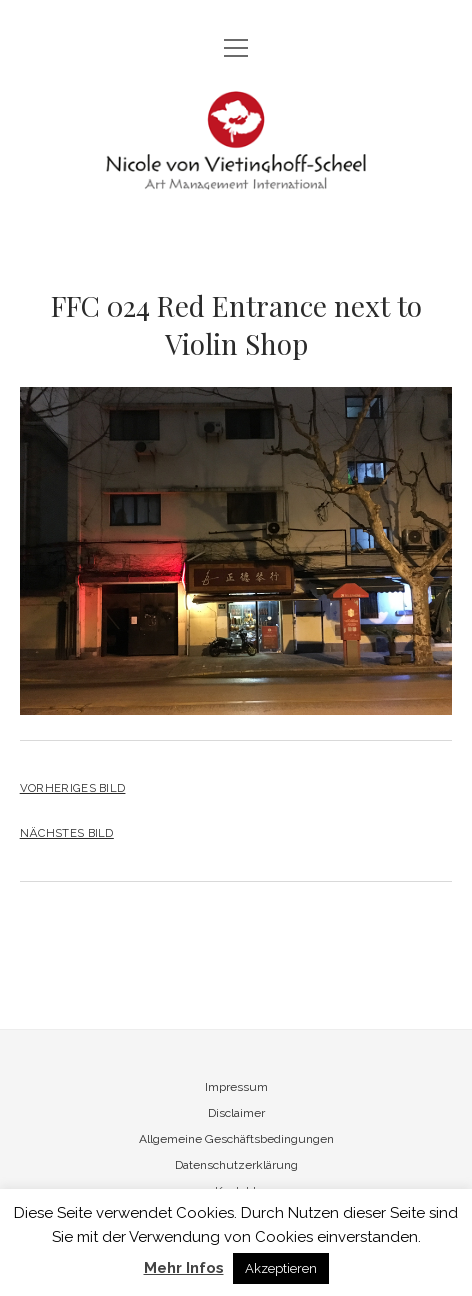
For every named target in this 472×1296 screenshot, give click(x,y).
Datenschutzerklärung (236, 1165)
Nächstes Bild (67, 833)
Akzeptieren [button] (281, 1268)
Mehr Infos (184, 1268)
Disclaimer (236, 1113)
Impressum (236, 1087)
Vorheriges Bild (73, 788)
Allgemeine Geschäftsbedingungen (236, 1139)
